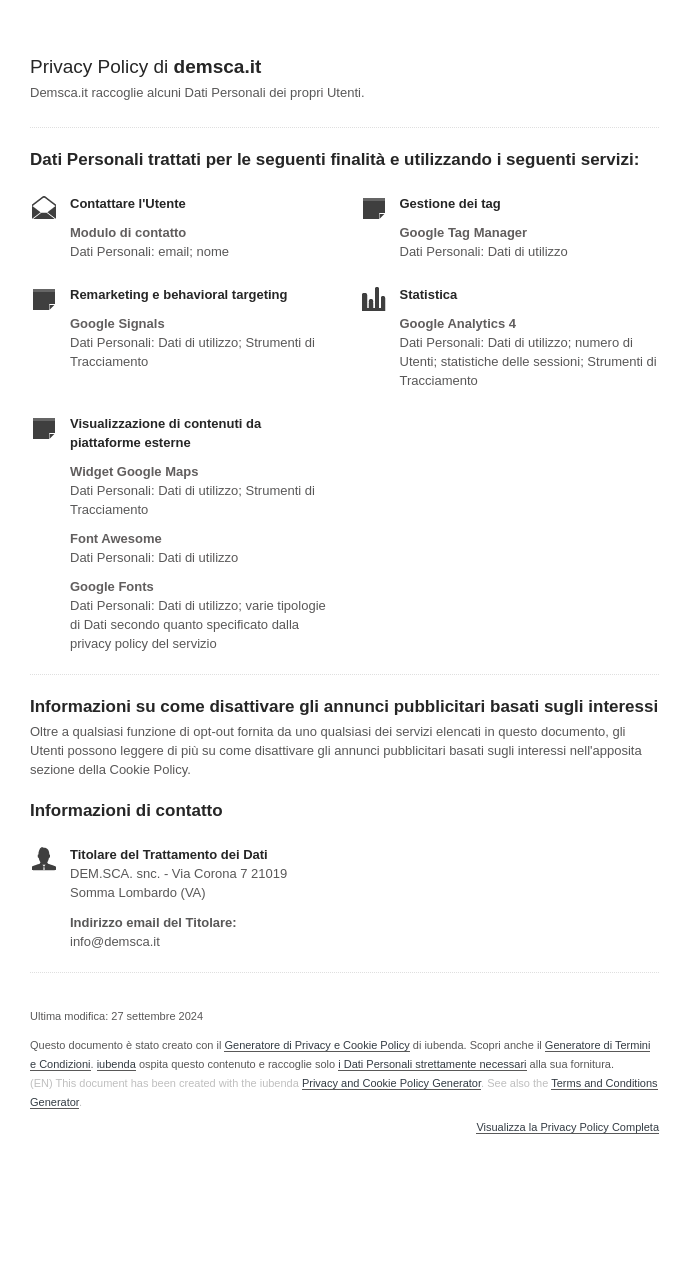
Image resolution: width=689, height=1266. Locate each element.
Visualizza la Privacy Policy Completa (567, 1127)
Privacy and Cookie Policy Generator (391, 1083)
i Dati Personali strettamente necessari (432, 1064)
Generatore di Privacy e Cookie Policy (316, 1045)
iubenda (116, 1064)
